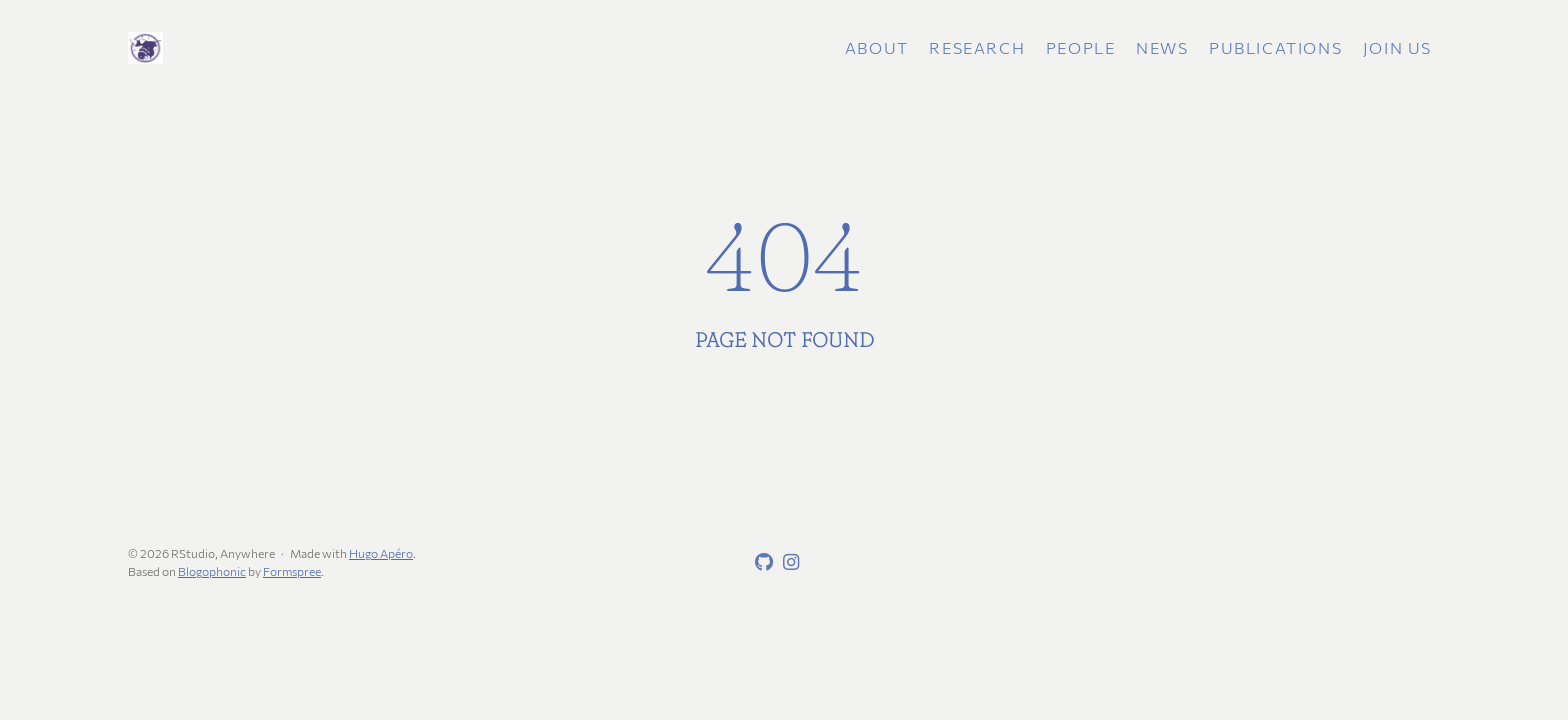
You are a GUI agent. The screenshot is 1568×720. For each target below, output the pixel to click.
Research (977, 47)
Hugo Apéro (381, 553)
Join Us (1397, 47)
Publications (1275, 47)
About (877, 47)
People (1081, 47)
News (1162, 47)
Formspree (292, 571)
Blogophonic (212, 571)
